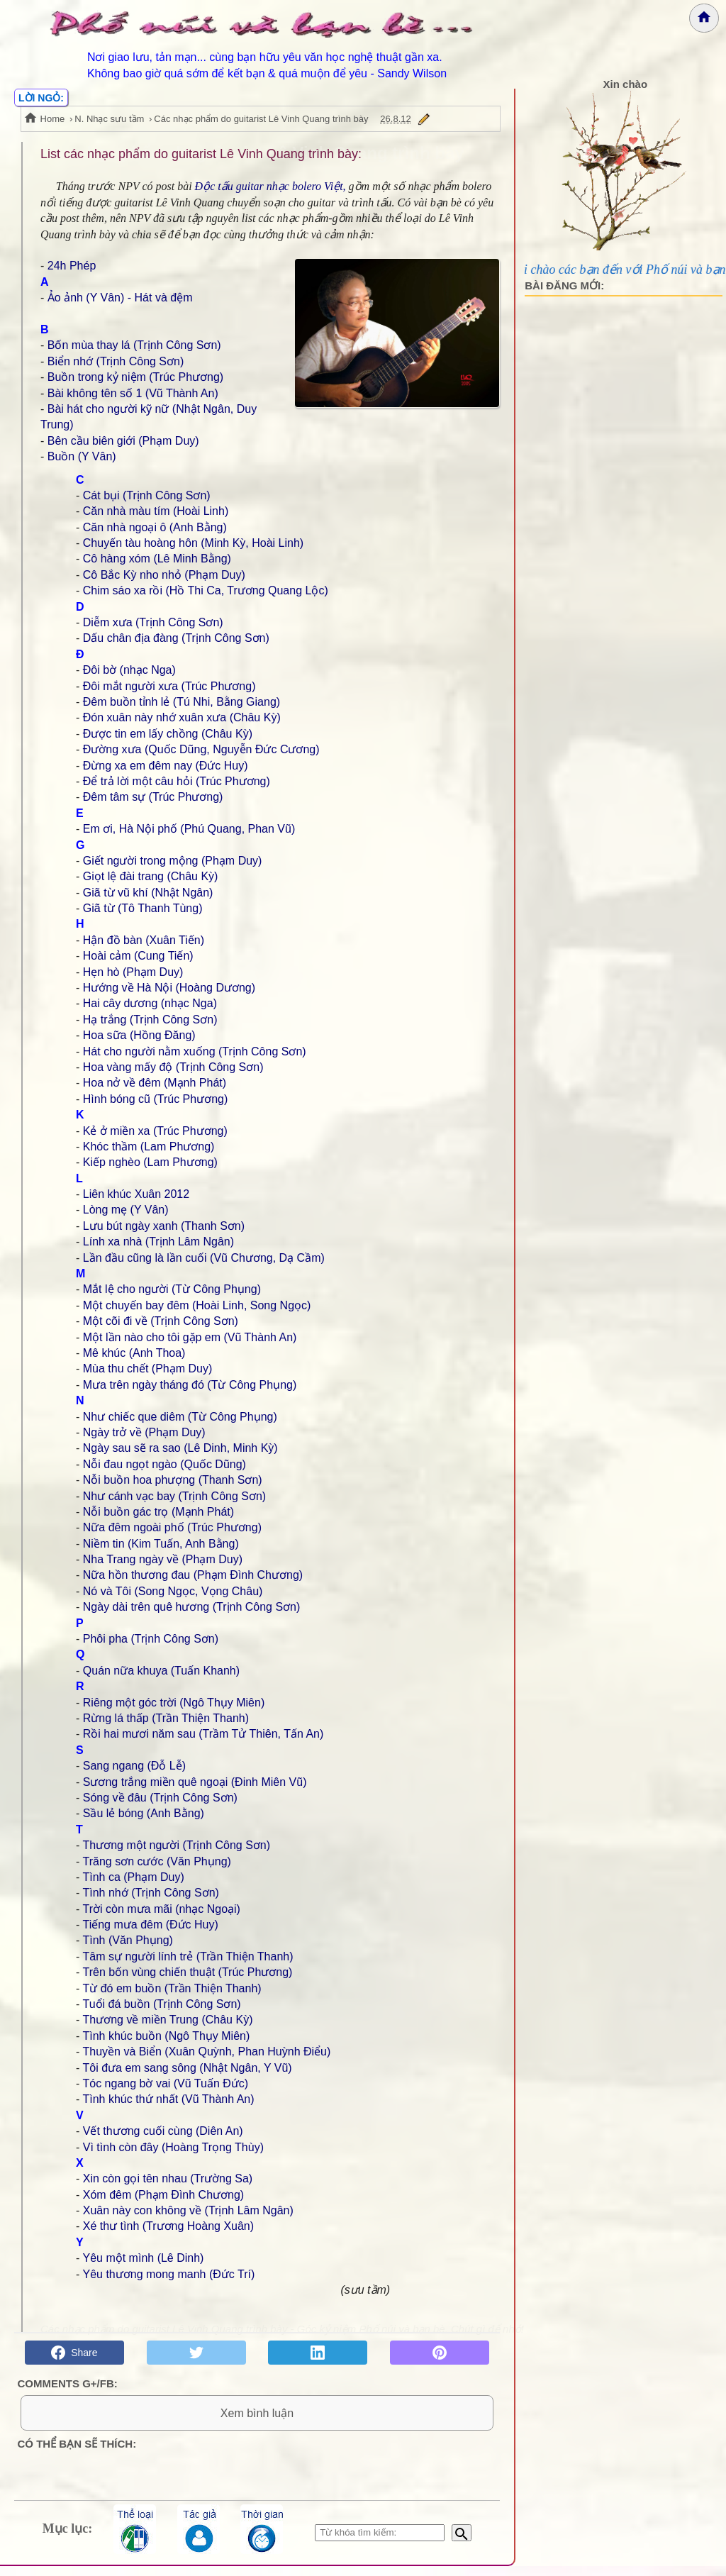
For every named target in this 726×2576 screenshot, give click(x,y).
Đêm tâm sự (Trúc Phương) (153, 797)
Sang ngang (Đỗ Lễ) (134, 1766)
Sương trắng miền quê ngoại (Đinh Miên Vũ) (195, 1782)
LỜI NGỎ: (41, 98)
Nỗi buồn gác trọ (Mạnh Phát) (158, 1512)
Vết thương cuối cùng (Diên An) (163, 2131)
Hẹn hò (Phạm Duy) (133, 972)
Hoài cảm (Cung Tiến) (138, 956)
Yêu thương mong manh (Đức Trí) (168, 2274)
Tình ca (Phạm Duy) (133, 1877)
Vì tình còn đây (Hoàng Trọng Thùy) (173, 2147)
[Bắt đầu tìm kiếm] (461, 2542)
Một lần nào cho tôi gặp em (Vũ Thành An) (190, 1337)
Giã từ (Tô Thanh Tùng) (143, 908)
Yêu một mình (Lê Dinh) (142, 2258)
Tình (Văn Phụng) (127, 1940)
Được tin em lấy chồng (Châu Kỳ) (167, 734)
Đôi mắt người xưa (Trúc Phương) (169, 686)
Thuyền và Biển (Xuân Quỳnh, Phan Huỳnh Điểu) (206, 2051)
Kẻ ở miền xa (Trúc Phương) (155, 1131)
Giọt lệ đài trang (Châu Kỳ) (150, 876)
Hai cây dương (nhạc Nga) (150, 1003)
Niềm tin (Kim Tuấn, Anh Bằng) (161, 1544)
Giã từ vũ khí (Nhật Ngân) (148, 893)
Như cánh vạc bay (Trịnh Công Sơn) (174, 1496)
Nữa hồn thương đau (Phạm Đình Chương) (193, 1575)
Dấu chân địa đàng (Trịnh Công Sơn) (176, 638)
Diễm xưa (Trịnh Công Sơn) (153, 622)
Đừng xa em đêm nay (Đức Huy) (165, 766)
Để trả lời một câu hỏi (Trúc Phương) (176, 781)
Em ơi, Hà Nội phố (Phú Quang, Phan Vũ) (189, 829)
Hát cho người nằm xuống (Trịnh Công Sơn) (194, 1051)
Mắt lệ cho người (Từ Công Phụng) (172, 1289)
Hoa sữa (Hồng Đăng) (139, 1035)
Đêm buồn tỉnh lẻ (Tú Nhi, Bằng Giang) (181, 702)
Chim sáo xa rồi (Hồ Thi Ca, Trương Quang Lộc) (205, 590)
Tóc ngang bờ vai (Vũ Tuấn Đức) (165, 2083)
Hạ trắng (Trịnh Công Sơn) (150, 1020)
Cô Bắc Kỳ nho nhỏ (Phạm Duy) (164, 575)
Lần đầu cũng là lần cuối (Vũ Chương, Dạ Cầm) (204, 1258)
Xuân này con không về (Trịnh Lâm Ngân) (188, 2210)
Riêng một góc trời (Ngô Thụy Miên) (173, 1703)
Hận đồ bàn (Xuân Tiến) (143, 940)
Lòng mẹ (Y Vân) (126, 1210)
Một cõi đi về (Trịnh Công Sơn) (160, 1321)
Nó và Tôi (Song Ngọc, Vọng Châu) (173, 1591)
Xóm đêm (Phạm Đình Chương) (163, 2195)
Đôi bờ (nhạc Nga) (129, 670)
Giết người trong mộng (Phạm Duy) (172, 861)
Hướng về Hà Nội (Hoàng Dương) (169, 988)
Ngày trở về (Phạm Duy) (144, 1432)
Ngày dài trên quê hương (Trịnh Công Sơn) (192, 1607)
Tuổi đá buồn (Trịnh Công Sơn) (161, 2004)
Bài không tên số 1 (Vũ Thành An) (133, 393)
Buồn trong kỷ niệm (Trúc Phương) (135, 377)
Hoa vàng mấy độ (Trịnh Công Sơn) (173, 1067)
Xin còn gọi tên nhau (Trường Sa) (167, 2178)
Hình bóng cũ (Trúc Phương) (155, 1099)
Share (74, 2352)
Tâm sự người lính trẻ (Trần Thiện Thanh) (187, 1956)
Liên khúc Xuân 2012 (136, 1194)
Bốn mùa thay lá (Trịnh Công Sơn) (134, 345)
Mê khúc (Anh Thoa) (134, 1353)
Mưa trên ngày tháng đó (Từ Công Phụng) (190, 1385)
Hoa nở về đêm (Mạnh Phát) (154, 1083)
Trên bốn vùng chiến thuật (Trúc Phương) (187, 1972)
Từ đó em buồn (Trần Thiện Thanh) (171, 1988)
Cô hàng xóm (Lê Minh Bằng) (157, 559)
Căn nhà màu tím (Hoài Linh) (155, 511)
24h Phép (72, 266)
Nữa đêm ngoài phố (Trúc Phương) (172, 1527)
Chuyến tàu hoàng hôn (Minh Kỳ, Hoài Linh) (193, 543)
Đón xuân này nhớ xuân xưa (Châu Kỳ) (182, 717)
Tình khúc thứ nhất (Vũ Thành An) (168, 2099)
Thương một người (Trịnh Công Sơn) (176, 1845)
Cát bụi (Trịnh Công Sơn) (147, 495)
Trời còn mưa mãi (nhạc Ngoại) (161, 1909)
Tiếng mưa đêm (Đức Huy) (150, 1925)
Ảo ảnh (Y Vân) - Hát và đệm (120, 298)
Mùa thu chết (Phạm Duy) (148, 1368)
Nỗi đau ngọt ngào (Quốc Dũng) (164, 1464)
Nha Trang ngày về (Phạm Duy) (162, 1559)
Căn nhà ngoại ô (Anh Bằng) (155, 527)
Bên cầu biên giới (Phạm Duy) (123, 441)
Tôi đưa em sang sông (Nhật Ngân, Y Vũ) (186, 2068)
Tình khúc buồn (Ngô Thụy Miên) (166, 2036)
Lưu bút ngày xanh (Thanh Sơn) (164, 1226)
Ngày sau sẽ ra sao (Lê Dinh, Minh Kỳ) (180, 1448)
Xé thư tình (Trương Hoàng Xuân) (168, 2226)
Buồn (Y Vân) (82, 456)
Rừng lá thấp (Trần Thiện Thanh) (166, 1718)
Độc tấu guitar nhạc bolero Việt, (270, 186)
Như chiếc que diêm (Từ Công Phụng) (180, 1417)
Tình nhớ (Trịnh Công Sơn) (150, 1893)
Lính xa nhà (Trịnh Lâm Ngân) (158, 1242)
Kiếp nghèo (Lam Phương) (150, 1162)
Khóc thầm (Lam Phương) (149, 1146)
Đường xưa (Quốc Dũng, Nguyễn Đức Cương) (201, 749)
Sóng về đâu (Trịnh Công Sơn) (160, 1798)
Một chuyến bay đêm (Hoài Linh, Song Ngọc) (197, 1305)
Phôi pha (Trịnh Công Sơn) (150, 1639)
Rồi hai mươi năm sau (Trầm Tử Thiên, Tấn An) (203, 1734)
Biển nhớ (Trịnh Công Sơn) (116, 361)
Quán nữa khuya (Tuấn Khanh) (161, 1671)
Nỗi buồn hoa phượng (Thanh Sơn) (172, 1480)
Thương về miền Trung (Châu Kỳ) (167, 2020)
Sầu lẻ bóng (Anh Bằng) (143, 1813)
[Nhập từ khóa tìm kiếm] (380, 2542)
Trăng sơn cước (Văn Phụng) (156, 1861)
